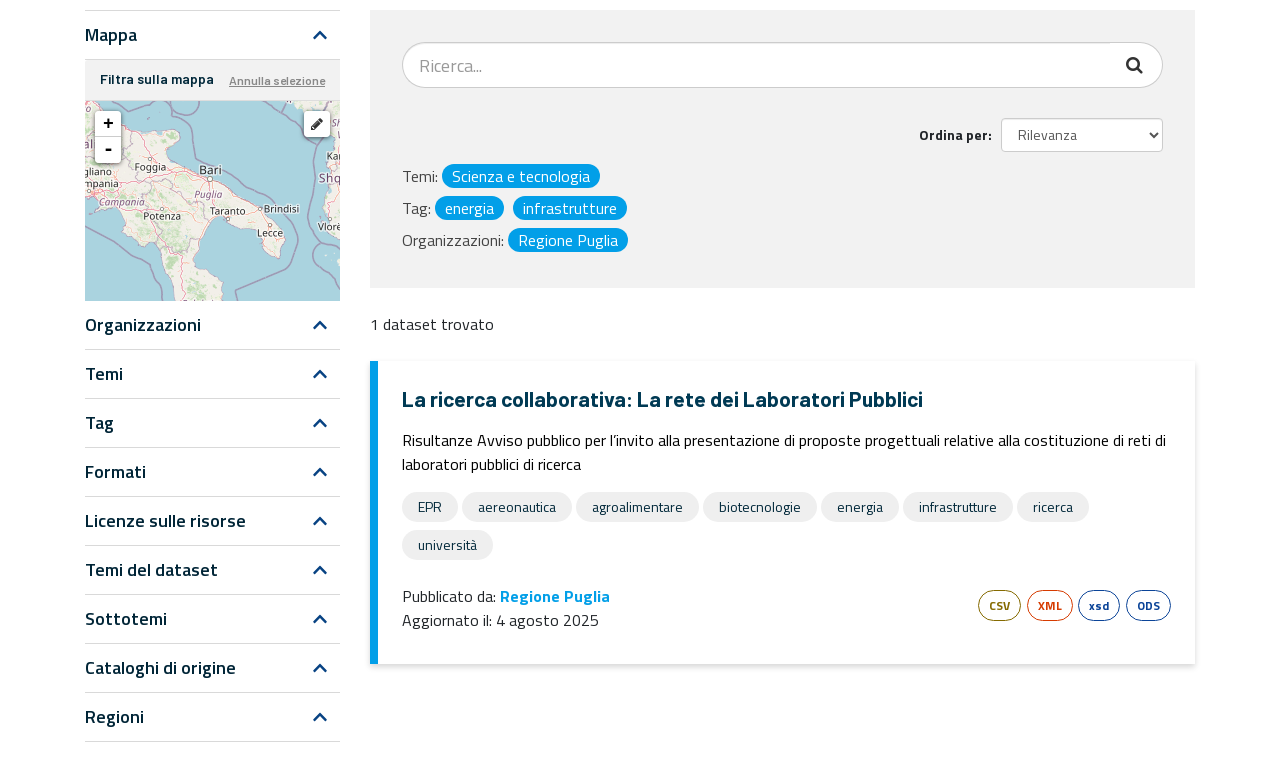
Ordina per (953, 134)
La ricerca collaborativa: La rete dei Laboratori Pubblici (662, 398)
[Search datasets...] (756, 65)
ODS (1148, 605)
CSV (999, 605)
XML (1050, 605)
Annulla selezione (277, 80)
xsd (1099, 605)
